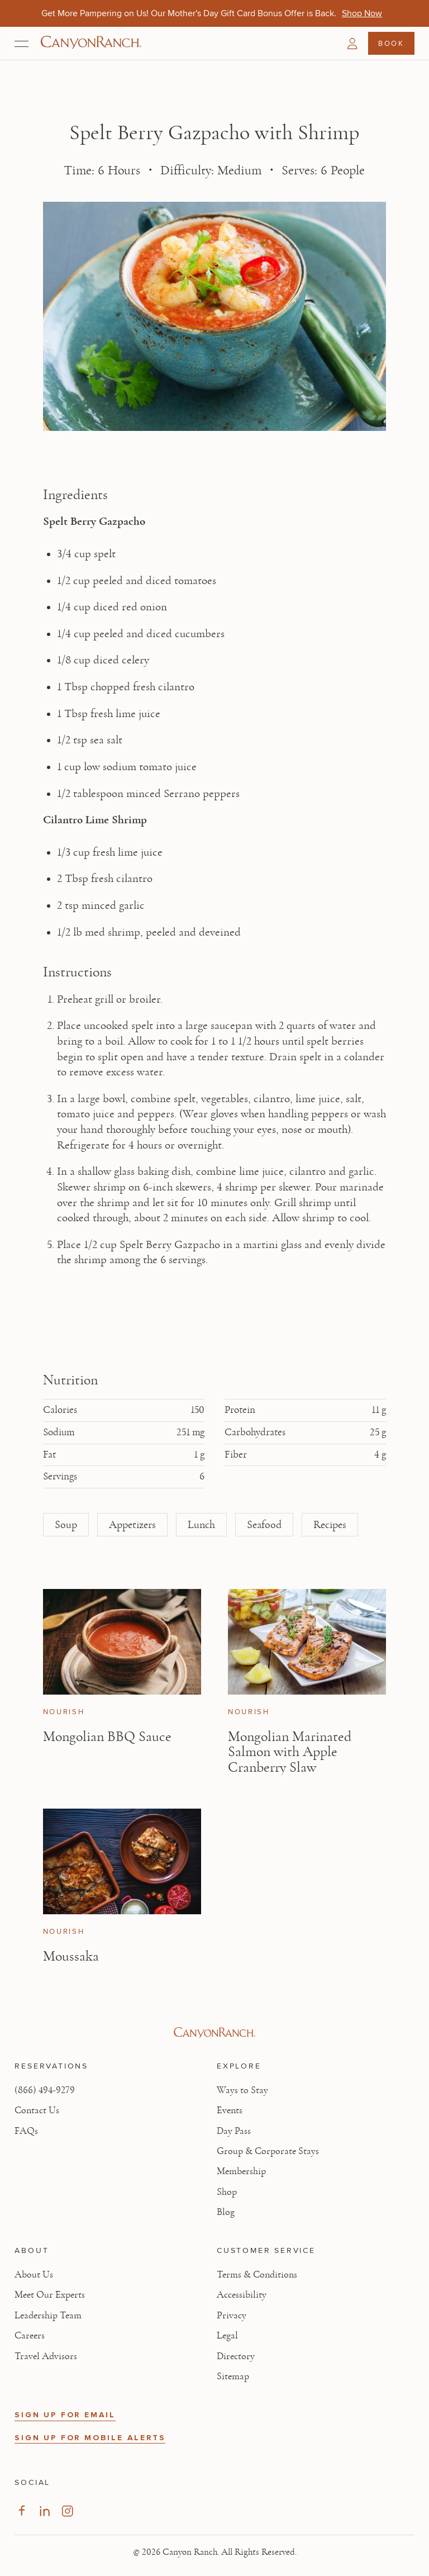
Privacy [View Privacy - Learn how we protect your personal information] (231, 2316)
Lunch (201, 1524)
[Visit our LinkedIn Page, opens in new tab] (44, 2511)
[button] (352, 44)
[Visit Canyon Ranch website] (214, 2032)
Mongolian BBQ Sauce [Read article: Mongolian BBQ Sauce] (107, 1737)
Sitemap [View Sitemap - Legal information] (233, 2376)
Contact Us (37, 2110)
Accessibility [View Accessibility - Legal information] (241, 2295)
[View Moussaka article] (122, 1861)
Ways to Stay (242, 2090)
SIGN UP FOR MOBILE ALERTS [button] (90, 2437)
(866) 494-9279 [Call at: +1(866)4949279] (45, 2090)
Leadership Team (48, 2316)
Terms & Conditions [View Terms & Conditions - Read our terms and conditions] (257, 2275)
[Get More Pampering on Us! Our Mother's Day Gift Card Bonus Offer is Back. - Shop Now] (362, 13)
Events (229, 2110)
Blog (226, 2212)
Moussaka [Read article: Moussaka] (71, 1956)
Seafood (264, 1524)
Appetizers (132, 1524)
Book (391, 43)
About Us (34, 2275)
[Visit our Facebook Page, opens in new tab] (21, 2511)
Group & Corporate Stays (268, 2151)
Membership (241, 2171)
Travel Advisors (46, 2356)
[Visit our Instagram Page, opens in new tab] (67, 2511)
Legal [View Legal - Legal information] (227, 2336)
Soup (66, 1524)
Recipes (329, 1524)
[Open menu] (21, 43)
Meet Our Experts (50, 2295)
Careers (30, 2336)
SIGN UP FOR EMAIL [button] (65, 2415)
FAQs (26, 2131)
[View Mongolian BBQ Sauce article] (122, 1642)
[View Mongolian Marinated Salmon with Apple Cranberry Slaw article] (307, 1642)
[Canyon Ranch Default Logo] (91, 43)
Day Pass (234, 2131)
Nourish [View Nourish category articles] (64, 1712)
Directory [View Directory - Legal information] (236, 2356)
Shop (227, 2192)
